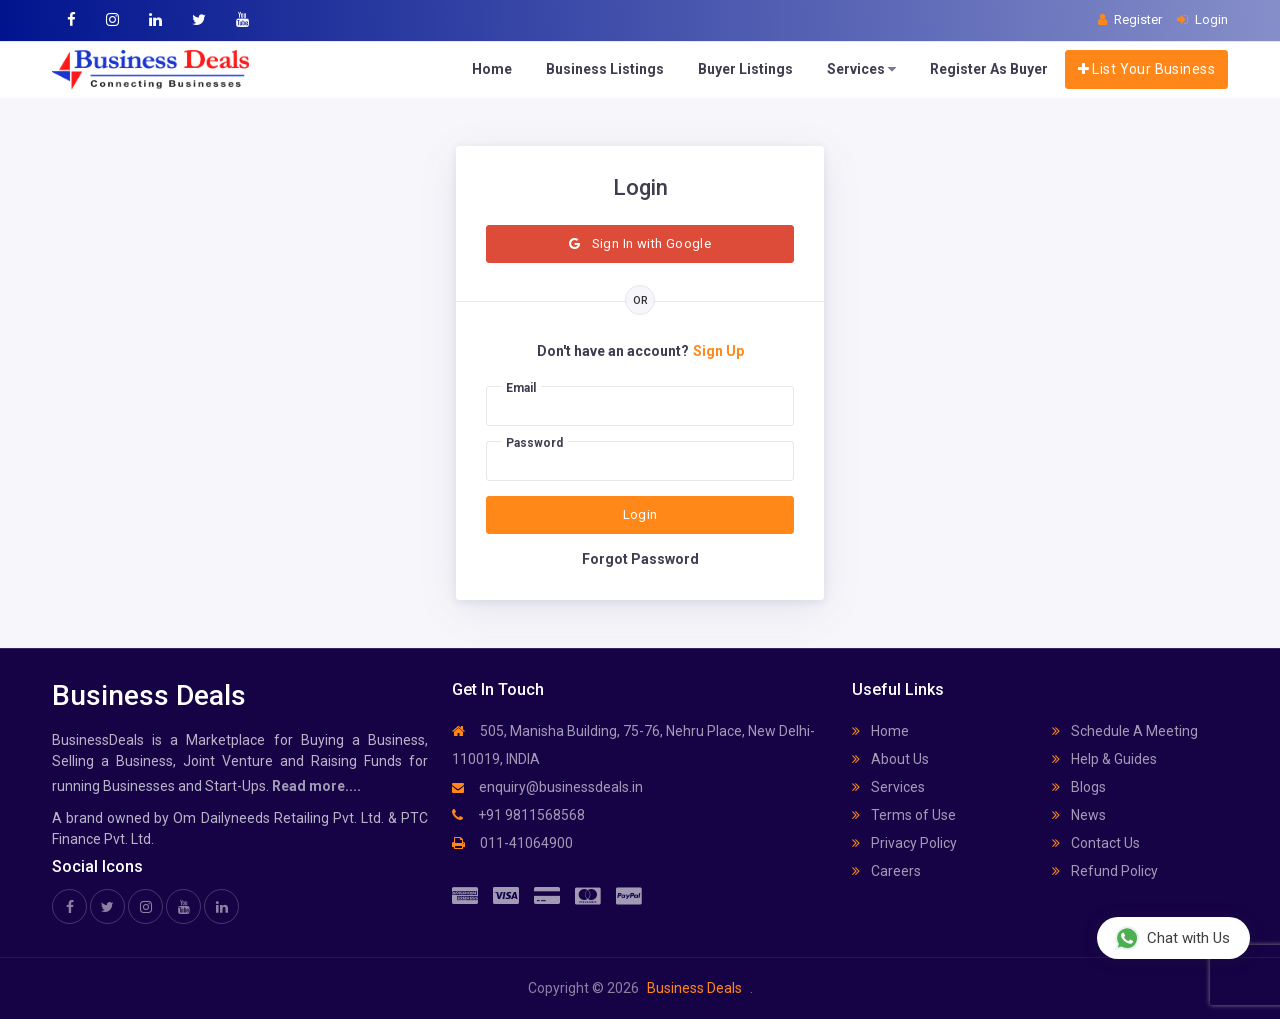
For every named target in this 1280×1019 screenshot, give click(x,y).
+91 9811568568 (518, 815)
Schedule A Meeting (1125, 731)
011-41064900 (512, 843)
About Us (890, 759)
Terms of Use (904, 815)
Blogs (1079, 787)
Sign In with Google (640, 243)
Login (640, 514)
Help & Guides (1104, 759)
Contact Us (1096, 843)
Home (492, 69)
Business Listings (605, 69)
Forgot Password (640, 559)
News (1079, 815)
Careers (886, 871)
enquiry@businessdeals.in (547, 787)
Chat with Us (1172, 937)
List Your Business (1146, 69)
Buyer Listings (745, 69)
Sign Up (718, 351)
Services (861, 69)
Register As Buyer (989, 69)
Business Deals (694, 988)
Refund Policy (1105, 871)
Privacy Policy (904, 843)
